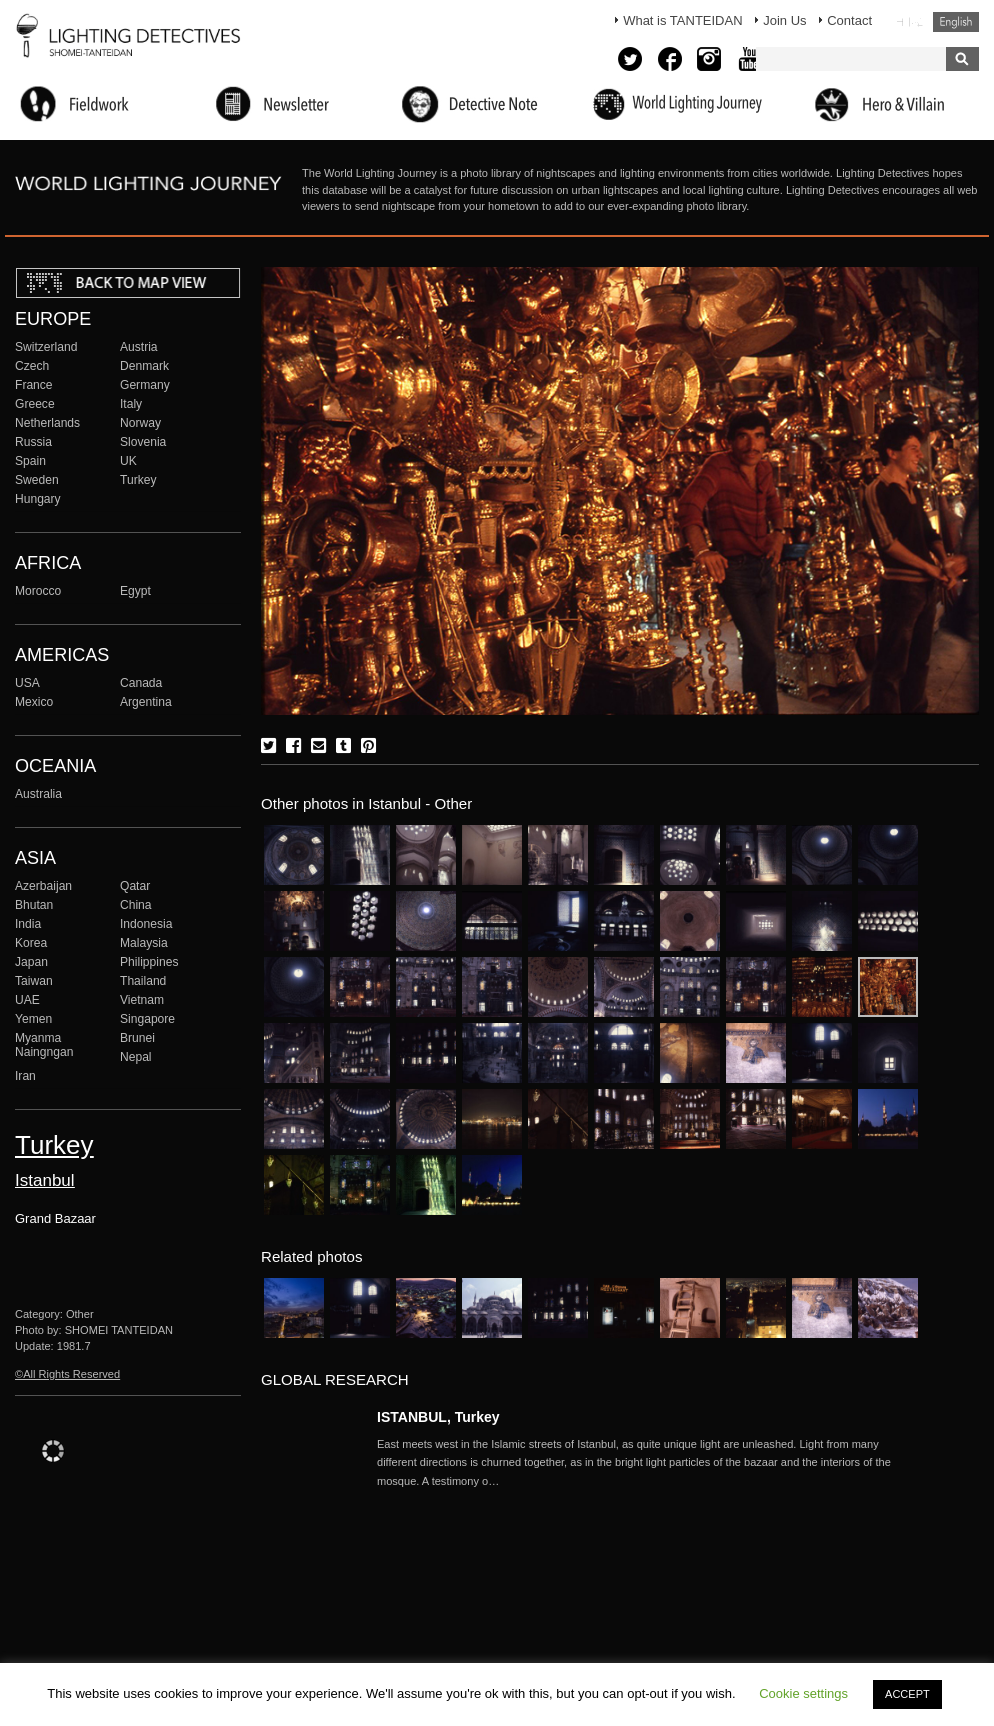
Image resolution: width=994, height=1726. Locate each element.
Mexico (34, 702)
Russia (33, 442)
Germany (145, 385)
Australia (38, 794)
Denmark (144, 366)
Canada (141, 683)
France (34, 385)
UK (128, 461)
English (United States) (956, 22)
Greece (35, 404)
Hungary (38, 499)
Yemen (33, 1019)
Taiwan (34, 981)
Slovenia (143, 442)
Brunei (137, 1038)
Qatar (135, 886)
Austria (139, 347)
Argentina (146, 702)
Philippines (149, 962)
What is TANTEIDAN (682, 20)
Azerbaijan (43, 886)
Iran (25, 1076)
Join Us (784, 20)
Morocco (38, 591)
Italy (131, 404)
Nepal (136, 1057)
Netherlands (47, 423)
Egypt (135, 591)
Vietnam (142, 1000)
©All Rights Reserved (67, 1374)
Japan (31, 962)
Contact (849, 20)
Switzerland (46, 347)
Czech (32, 366)
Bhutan (34, 905)
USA (27, 683)
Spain (30, 461)
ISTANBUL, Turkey (438, 1417)
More (647, 1463)
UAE (27, 1000)
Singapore (147, 1019)
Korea (31, 943)
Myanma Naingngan (44, 1045)
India (28, 924)
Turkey (138, 480)
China (136, 905)
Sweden (37, 480)
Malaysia (144, 943)
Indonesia (146, 924)
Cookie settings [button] (803, 1693)
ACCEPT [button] (907, 1694)
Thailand (143, 981)
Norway (140, 423)
